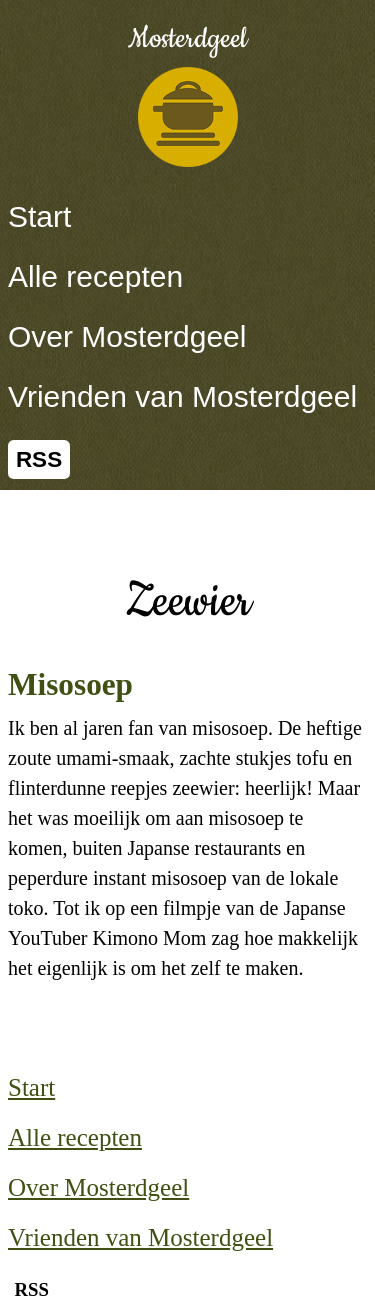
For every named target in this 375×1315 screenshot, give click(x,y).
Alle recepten (95, 276)
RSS (39, 459)
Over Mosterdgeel (127, 336)
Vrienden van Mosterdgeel (182, 396)
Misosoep (70, 684)
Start (39, 216)
